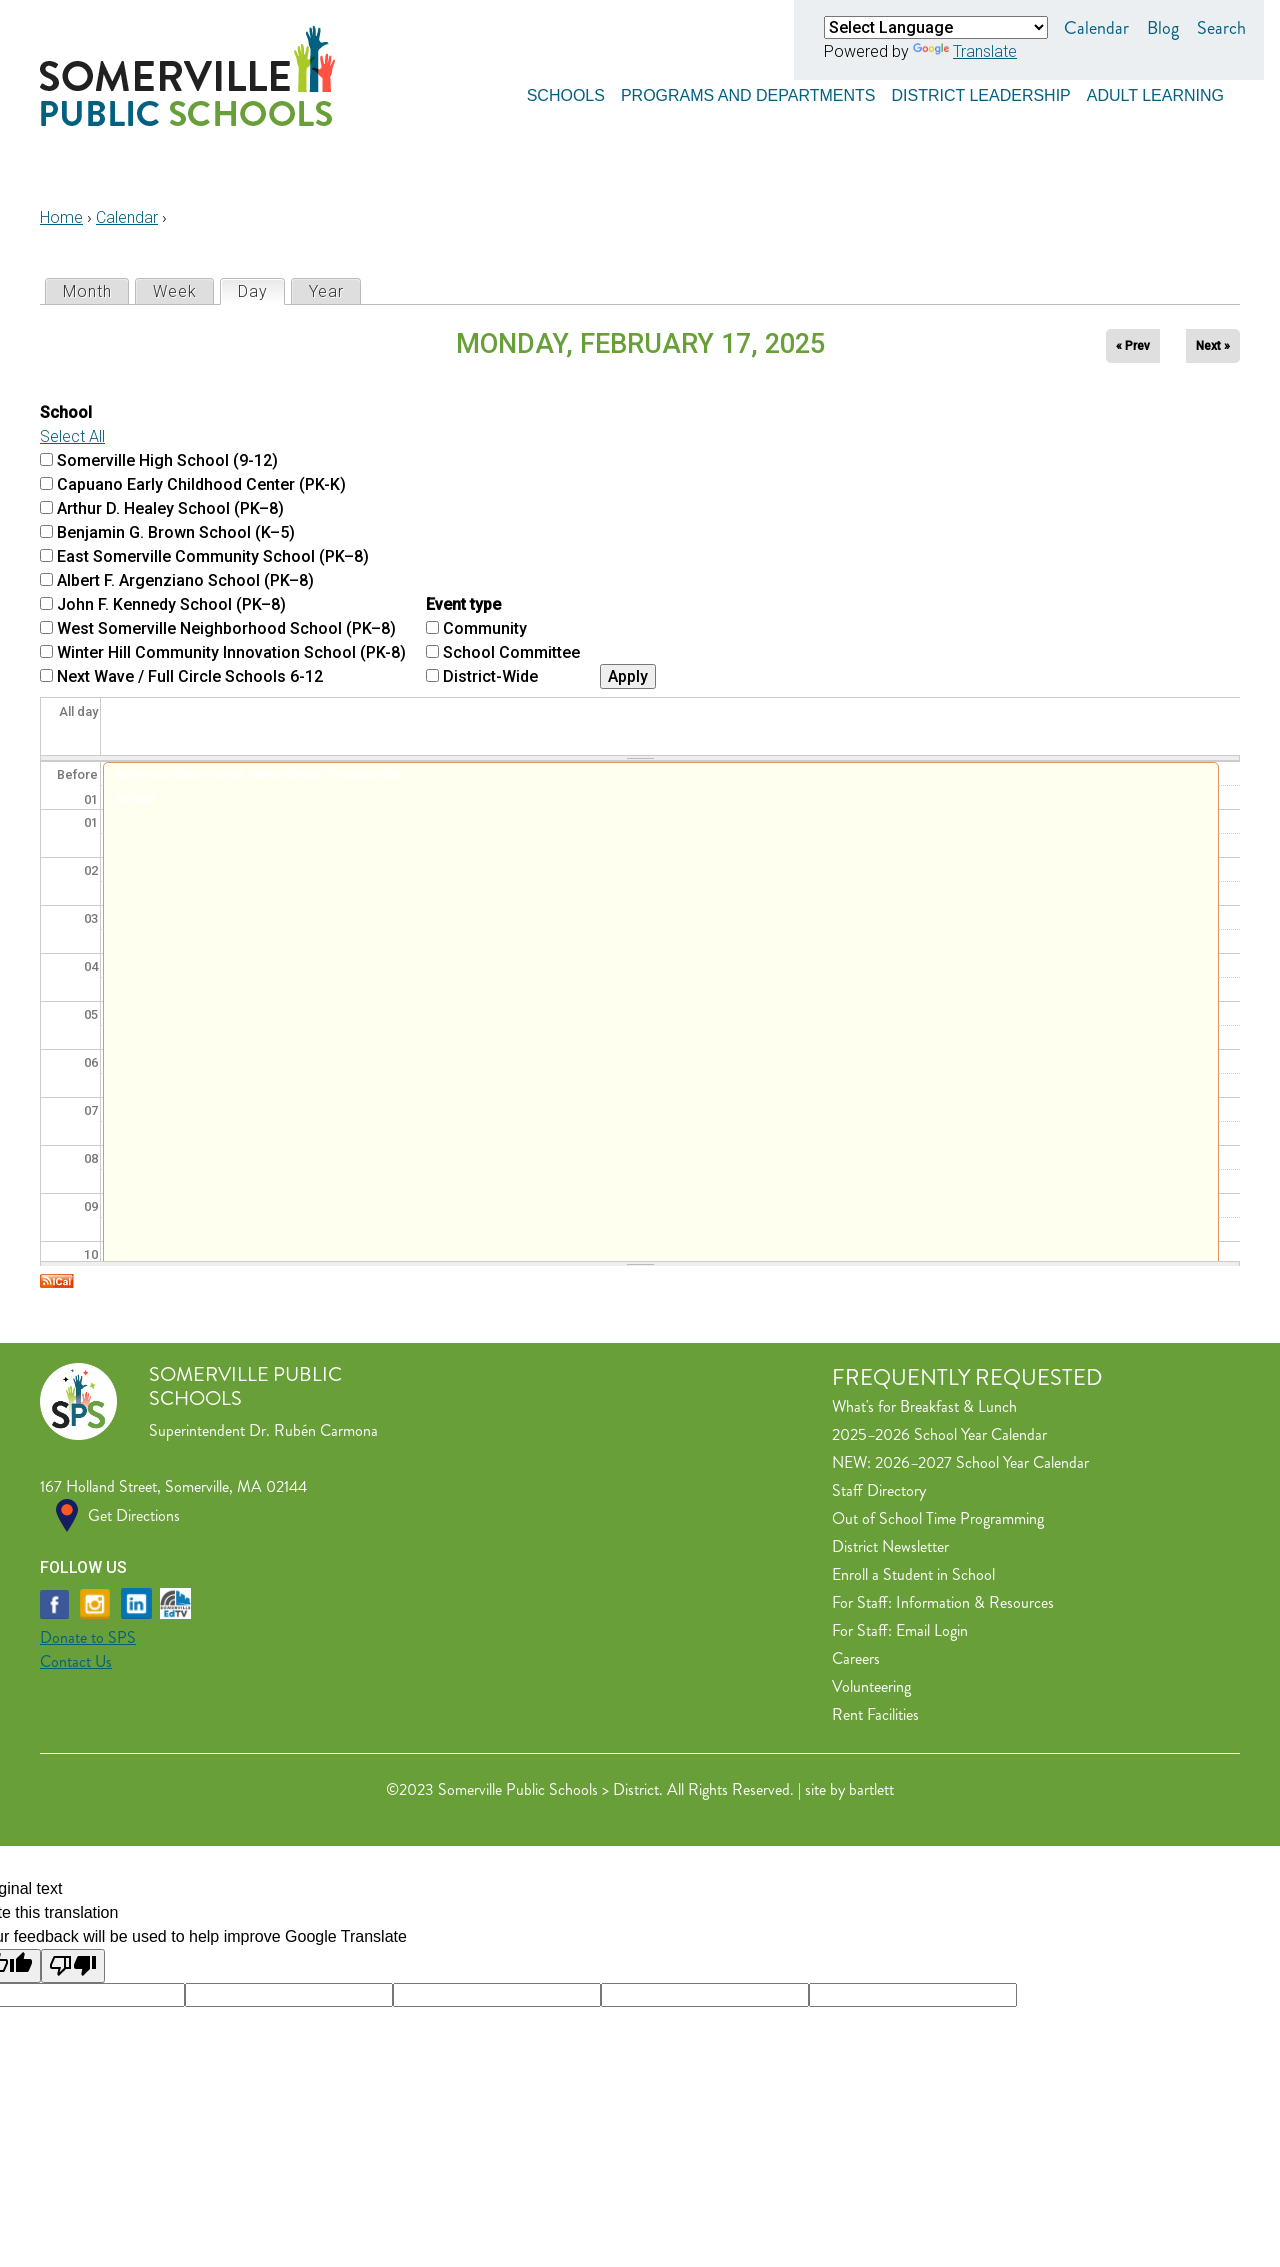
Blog (1163, 28)
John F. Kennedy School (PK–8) (171, 604)
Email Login (932, 1630)
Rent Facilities (875, 1714)
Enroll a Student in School (913, 1574)
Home (61, 217)
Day (261, 290)
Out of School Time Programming (938, 1518)
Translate (965, 51)
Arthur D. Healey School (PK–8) (170, 508)
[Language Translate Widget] (936, 27)
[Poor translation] (73, 1966)
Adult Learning (1155, 92)
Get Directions (134, 1515)
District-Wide (490, 676)
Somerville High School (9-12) (167, 460)
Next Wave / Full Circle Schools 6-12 (190, 676)
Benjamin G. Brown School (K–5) (176, 532)
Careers (856, 1658)
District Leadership (980, 92)
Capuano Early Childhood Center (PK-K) (201, 484)
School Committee (511, 652)
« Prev (1133, 346)
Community (485, 628)
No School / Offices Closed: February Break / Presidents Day (257, 774)
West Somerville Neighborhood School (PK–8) (226, 628)
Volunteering (871, 1686)
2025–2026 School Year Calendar (939, 1434)
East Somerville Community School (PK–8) (213, 556)
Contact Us (76, 1661)
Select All (72, 436)
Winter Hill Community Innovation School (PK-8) (231, 652)
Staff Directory (879, 1490)
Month (87, 291)
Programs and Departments (748, 92)
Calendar (1096, 28)
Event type (463, 604)
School (66, 412)
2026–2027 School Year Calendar (982, 1462)
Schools (566, 92)
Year (326, 291)
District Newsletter (890, 1546)
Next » (1213, 346)
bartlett (871, 1789)
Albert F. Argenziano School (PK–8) (185, 580)
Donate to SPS (88, 1637)
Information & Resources (975, 1602)
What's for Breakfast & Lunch (924, 1406)
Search (1221, 28)
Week (175, 291)
